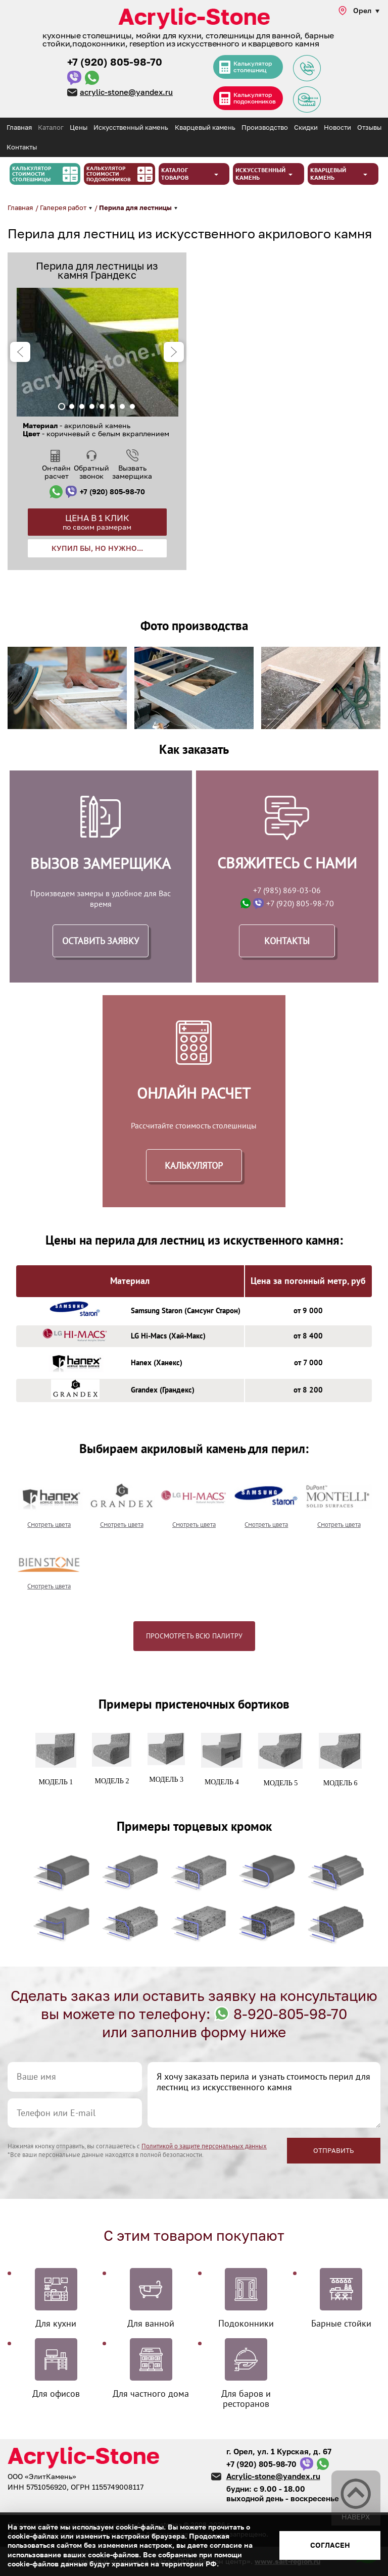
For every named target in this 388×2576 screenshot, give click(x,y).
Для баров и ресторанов (246, 2398)
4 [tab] (91, 406)
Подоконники (246, 2323)
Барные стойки (341, 2323)
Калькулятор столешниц (254, 67)
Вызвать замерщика (132, 471)
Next (174, 352)
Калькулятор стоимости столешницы (31, 174)
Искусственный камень (130, 127)
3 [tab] (81, 406)
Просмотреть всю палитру (194, 1635)
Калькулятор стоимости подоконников (108, 174)
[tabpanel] (97, 352)
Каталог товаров (174, 173)
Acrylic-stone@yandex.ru (273, 2476)
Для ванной (150, 2323)
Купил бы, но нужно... (97, 548)
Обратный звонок (91, 471)
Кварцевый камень (205, 127)
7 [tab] (122, 406)
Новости (337, 127)
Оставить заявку (100, 941)
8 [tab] (132, 406)
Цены (78, 127)
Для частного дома (151, 2393)
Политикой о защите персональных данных (204, 2146)
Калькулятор (194, 1165)
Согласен (330, 2545)
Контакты (22, 147)
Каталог (51, 127)
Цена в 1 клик (97, 521)
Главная (19, 127)
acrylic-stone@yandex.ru (126, 91)
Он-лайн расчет (56, 471)
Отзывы (369, 127)
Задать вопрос (306, 68)
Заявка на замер (306, 99)
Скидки (306, 127)
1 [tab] (61, 406)
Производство (264, 127)
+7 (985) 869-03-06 (287, 890)
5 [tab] (102, 406)
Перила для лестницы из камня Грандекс (97, 270)
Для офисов (56, 2393)
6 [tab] (112, 406)
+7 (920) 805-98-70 (115, 62)
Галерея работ (64, 207)
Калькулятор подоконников (256, 99)
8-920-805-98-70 (290, 2013)
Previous (20, 352)
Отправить (333, 2150)
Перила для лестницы (136, 207)
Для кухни (55, 2323)
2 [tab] (71, 406)
